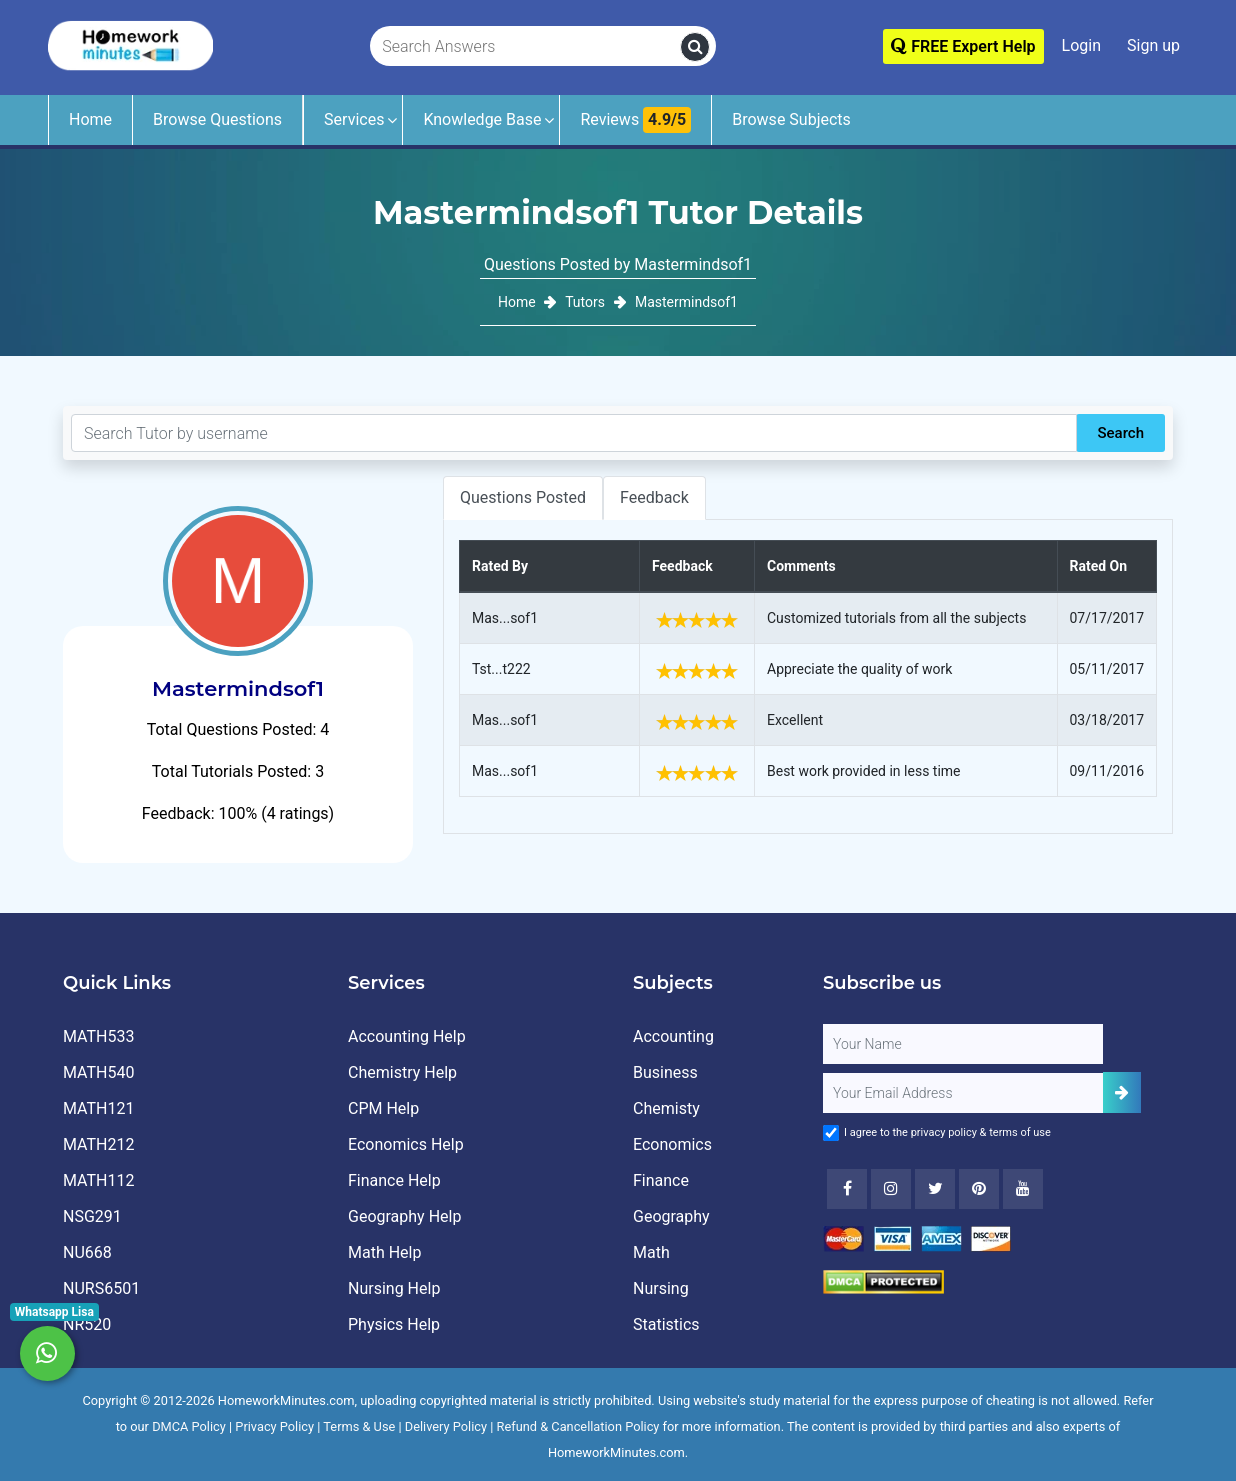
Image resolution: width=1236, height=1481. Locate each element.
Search (1120, 433)
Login (1081, 45)
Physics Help (394, 1324)
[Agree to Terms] (831, 1133)
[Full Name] (963, 1044)
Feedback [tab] (654, 497)
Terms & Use (359, 1426)
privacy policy (944, 1132)
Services (354, 119)
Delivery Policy (446, 1426)
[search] (695, 47)
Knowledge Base (482, 119)
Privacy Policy (274, 1426)
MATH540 (98, 1072)
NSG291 (92, 1216)
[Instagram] (891, 1189)
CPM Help (383, 1108)
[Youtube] (979, 1189)
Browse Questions (217, 119)
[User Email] (963, 1093)
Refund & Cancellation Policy (578, 1426)
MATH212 (98, 1144)
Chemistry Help (402, 1072)
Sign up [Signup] (1153, 45)
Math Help (384, 1252)
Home (90, 119)
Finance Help (394, 1180)
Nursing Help (394, 1288)
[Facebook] (847, 1189)
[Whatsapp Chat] (47, 1353)
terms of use (1020, 1132)
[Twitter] (935, 1189)
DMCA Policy (189, 1426)
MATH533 (98, 1036)
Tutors (585, 302)
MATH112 (98, 1180)
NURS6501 (101, 1288)
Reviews (635, 120)
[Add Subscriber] (1122, 1092)
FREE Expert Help (963, 46)
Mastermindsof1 (686, 302)
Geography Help (404, 1216)
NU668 (87, 1252)
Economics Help (406, 1144)
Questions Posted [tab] (523, 497)
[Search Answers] (526, 47)
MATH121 (98, 1108)
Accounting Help (407, 1036)
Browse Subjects (791, 119)
